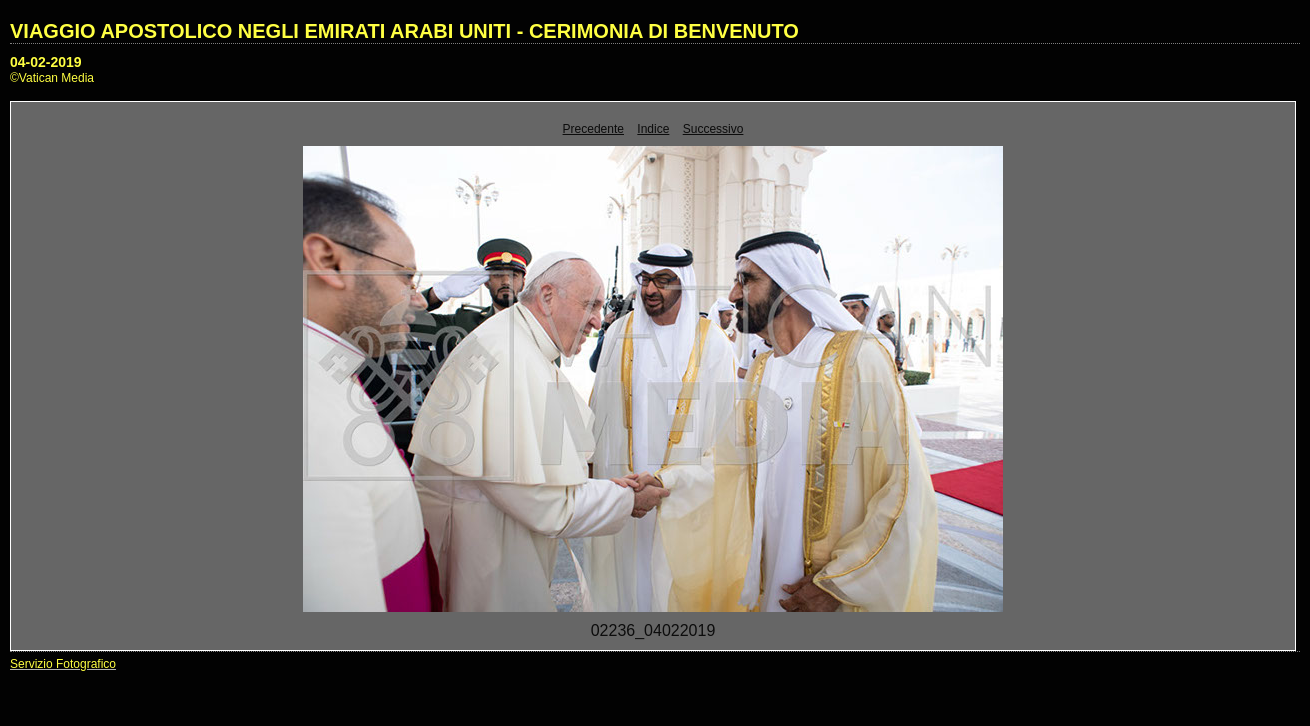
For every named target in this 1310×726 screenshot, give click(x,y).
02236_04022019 (653, 630)
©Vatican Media (52, 78)
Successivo (713, 129)
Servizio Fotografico (63, 664)
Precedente (593, 129)
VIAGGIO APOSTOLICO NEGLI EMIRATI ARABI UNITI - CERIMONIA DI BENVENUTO (404, 31)
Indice (653, 129)
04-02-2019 (46, 62)
